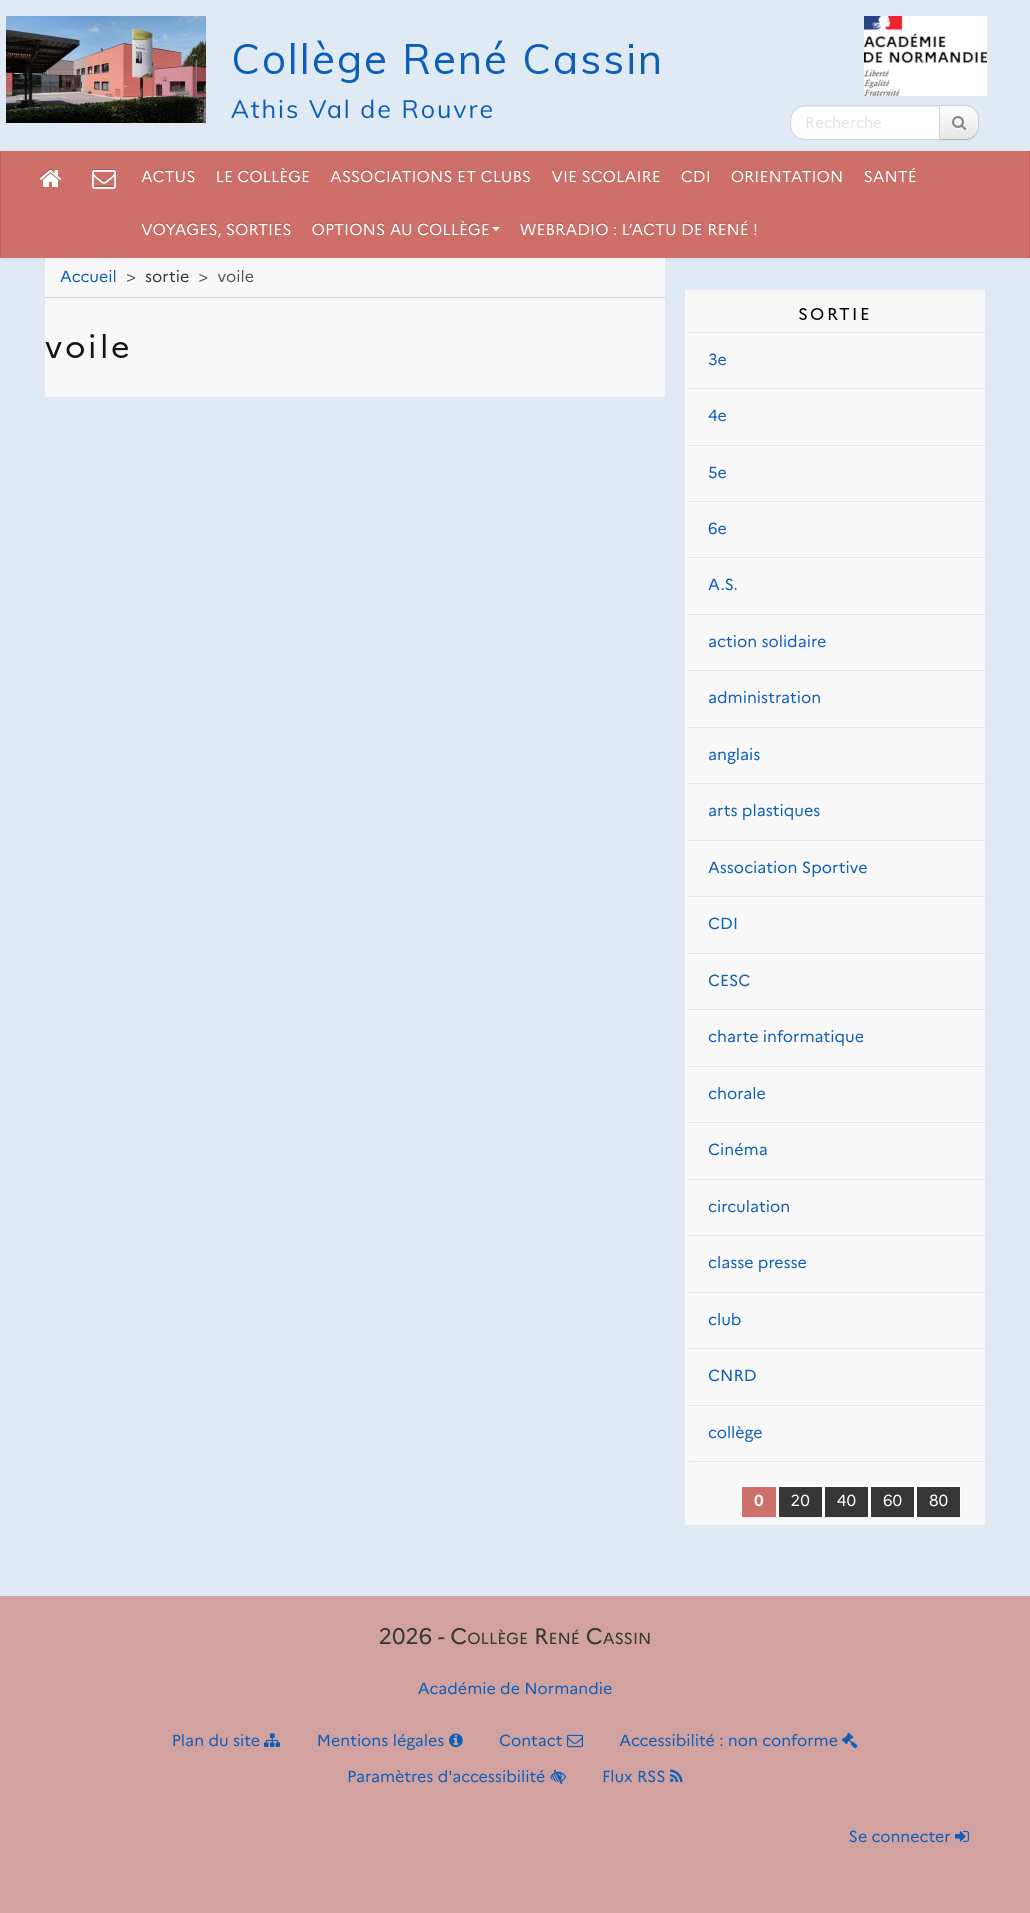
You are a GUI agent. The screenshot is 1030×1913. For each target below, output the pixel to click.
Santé (890, 177)
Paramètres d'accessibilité (456, 1777)
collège (735, 1433)
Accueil (88, 277)
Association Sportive (788, 868)
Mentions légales (390, 1741)
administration (764, 698)
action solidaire (767, 642)
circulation (749, 1207)
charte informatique (786, 1037)
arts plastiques (764, 811)
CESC (729, 981)
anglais (734, 755)
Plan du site (226, 1741)
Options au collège (406, 230)
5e (717, 473)
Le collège (263, 177)
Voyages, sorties (216, 230)
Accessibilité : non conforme (738, 1741)
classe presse (757, 1263)
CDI (696, 177)
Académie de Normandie (515, 1689)
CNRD (732, 1376)
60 (892, 1501)
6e (717, 529)
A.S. (723, 585)
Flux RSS (642, 1777)
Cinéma (738, 1150)
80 (938, 1501)
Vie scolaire (605, 177)
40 (846, 1501)
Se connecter (909, 1837)
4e (717, 416)
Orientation (787, 177)
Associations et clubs (430, 177)
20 (800, 1501)
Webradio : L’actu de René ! (639, 230)
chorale (737, 1094)
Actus (168, 177)
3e (717, 360)
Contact (541, 1741)
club (724, 1320)
